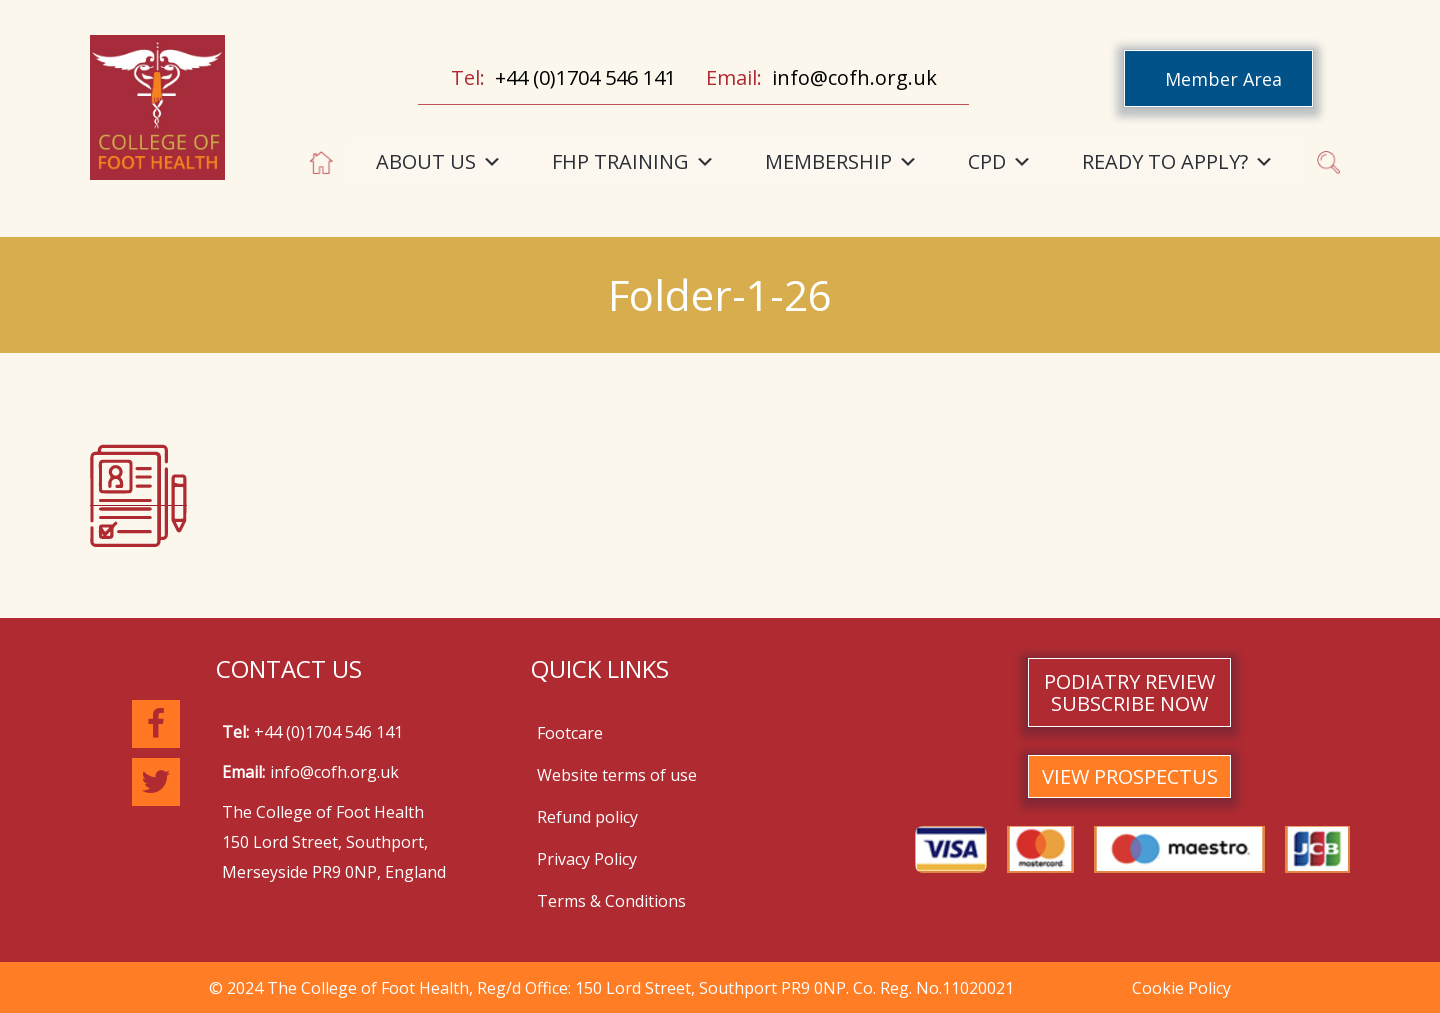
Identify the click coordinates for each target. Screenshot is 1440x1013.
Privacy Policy (587, 859)
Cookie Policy (1181, 988)
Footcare (570, 733)
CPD (1000, 162)
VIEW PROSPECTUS (1130, 776)
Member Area (1223, 79)
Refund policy (587, 817)
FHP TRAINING (633, 162)
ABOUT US (439, 162)
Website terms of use (617, 775)
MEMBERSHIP (841, 162)
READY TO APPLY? (1178, 162)
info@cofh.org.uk (854, 77)
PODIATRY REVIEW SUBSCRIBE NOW (1129, 692)
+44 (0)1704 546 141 (585, 77)
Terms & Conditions (611, 901)
